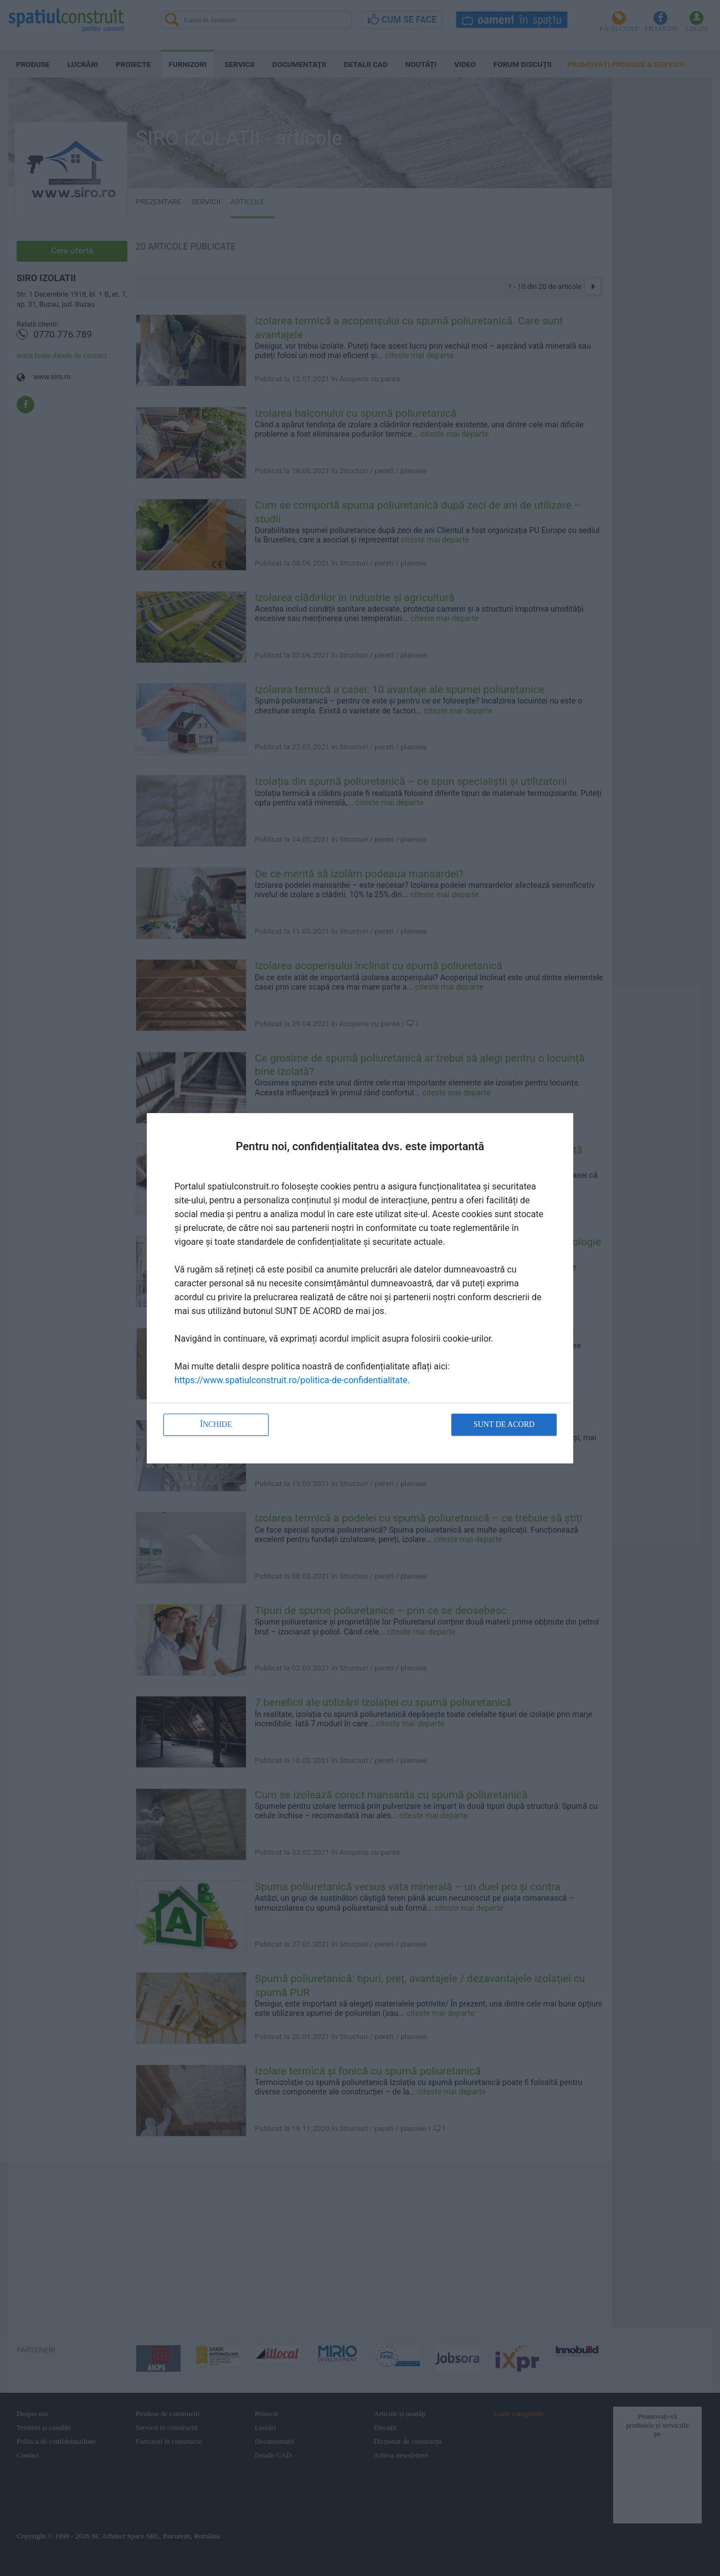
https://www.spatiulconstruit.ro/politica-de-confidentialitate (291, 1380)
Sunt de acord (504, 1424)
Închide (216, 1424)
